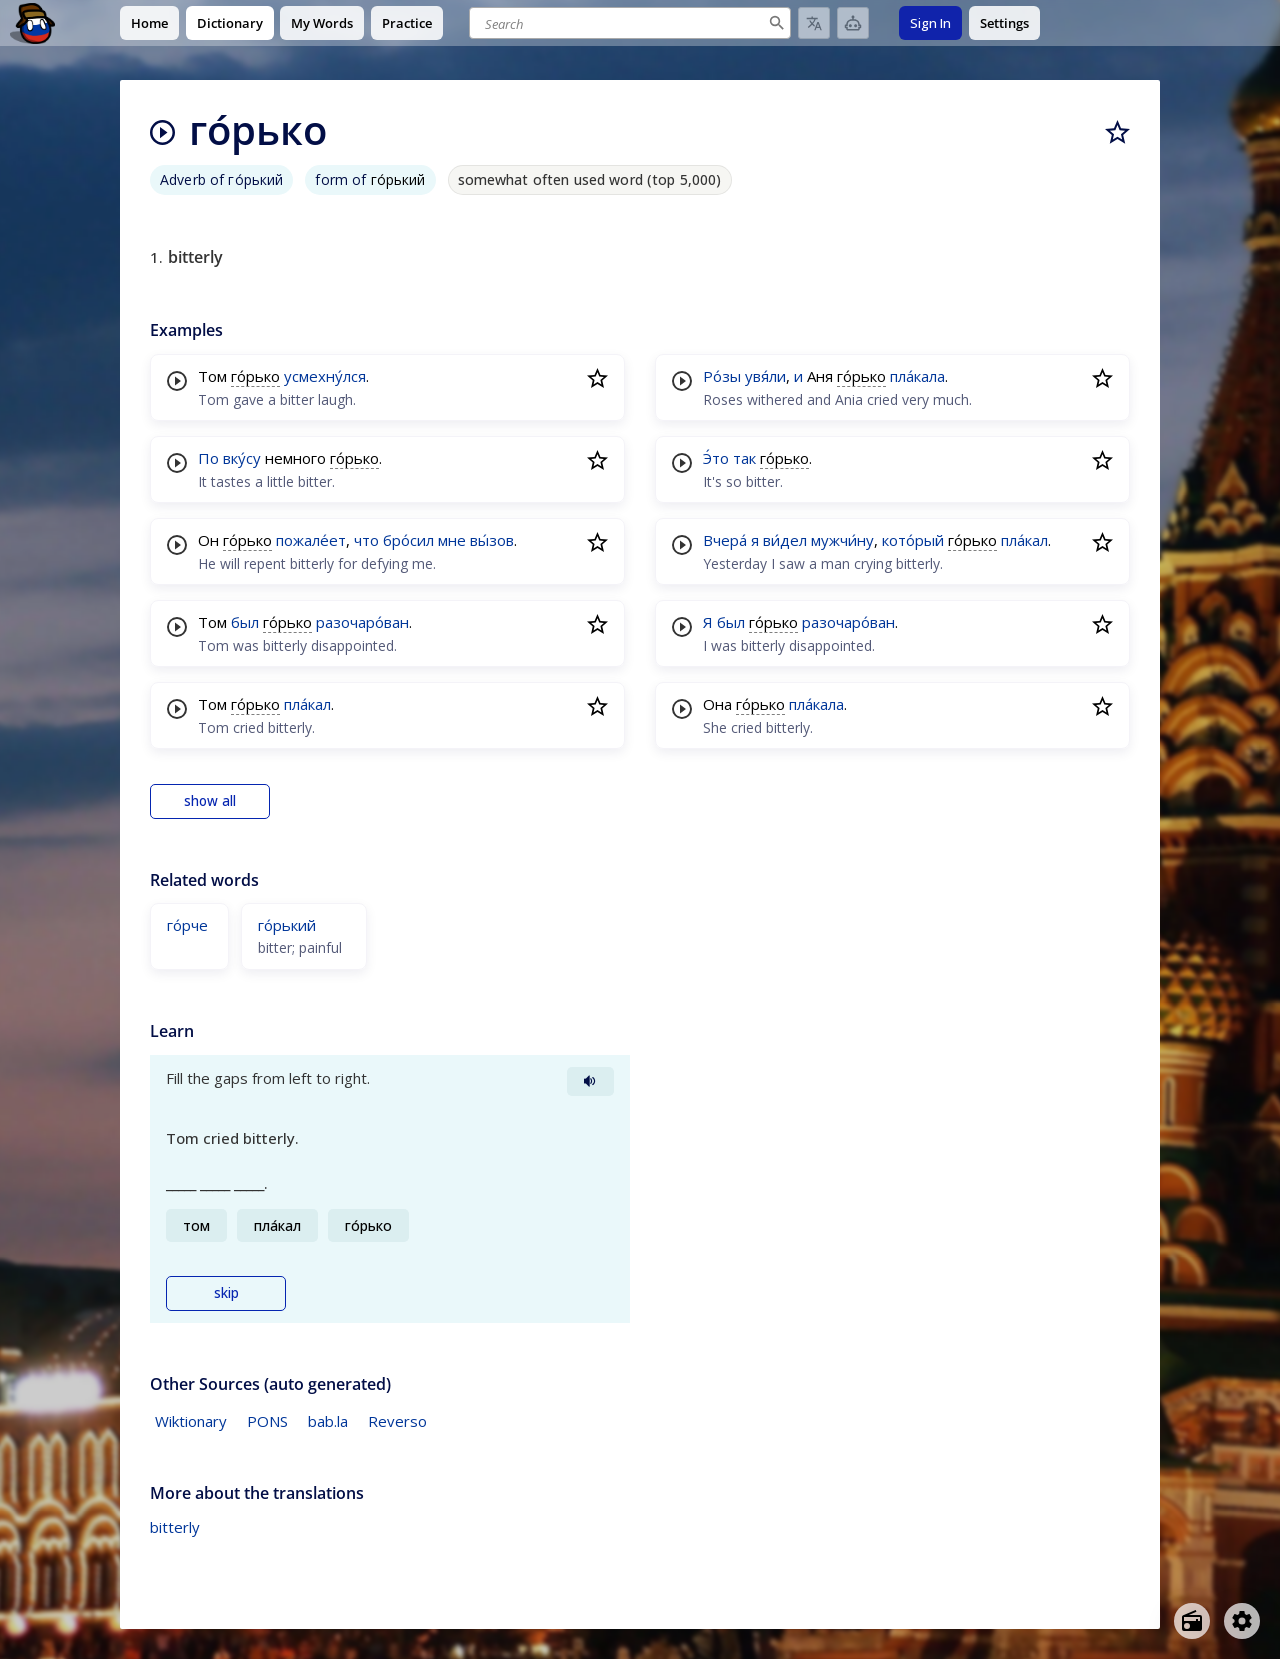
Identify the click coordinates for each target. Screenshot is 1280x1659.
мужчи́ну (842, 540)
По (208, 458)
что (366, 540)
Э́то (716, 458)
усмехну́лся (325, 376)
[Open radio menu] (1192, 1621)
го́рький (287, 925)
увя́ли (765, 376)
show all (210, 801)
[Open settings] (1242, 1621)
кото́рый (913, 540)
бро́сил (408, 540)
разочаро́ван (362, 622)
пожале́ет (311, 540)
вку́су (242, 458)
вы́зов (492, 540)
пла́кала (917, 376)
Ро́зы (722, 376)
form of (370, 179)
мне (452, 540)
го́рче (187, 925)
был (245, 622)
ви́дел (785, 540)
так (744, 458)
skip (226, 1293)
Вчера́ (725, 540)
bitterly (175, 1527)
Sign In (930, 23)
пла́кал (307, 704)
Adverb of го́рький (221, 179)
